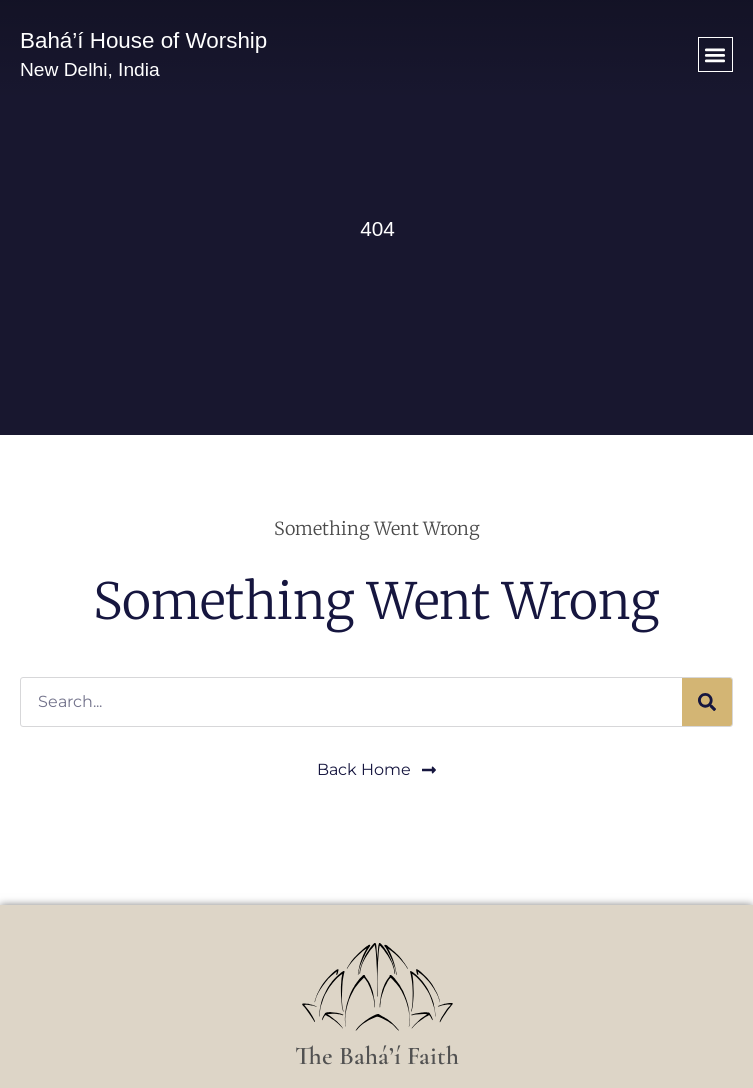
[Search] (707, 702)
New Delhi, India (90, 69)
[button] (715, 54)
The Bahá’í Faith (377, 1055)
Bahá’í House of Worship (143, 40)
